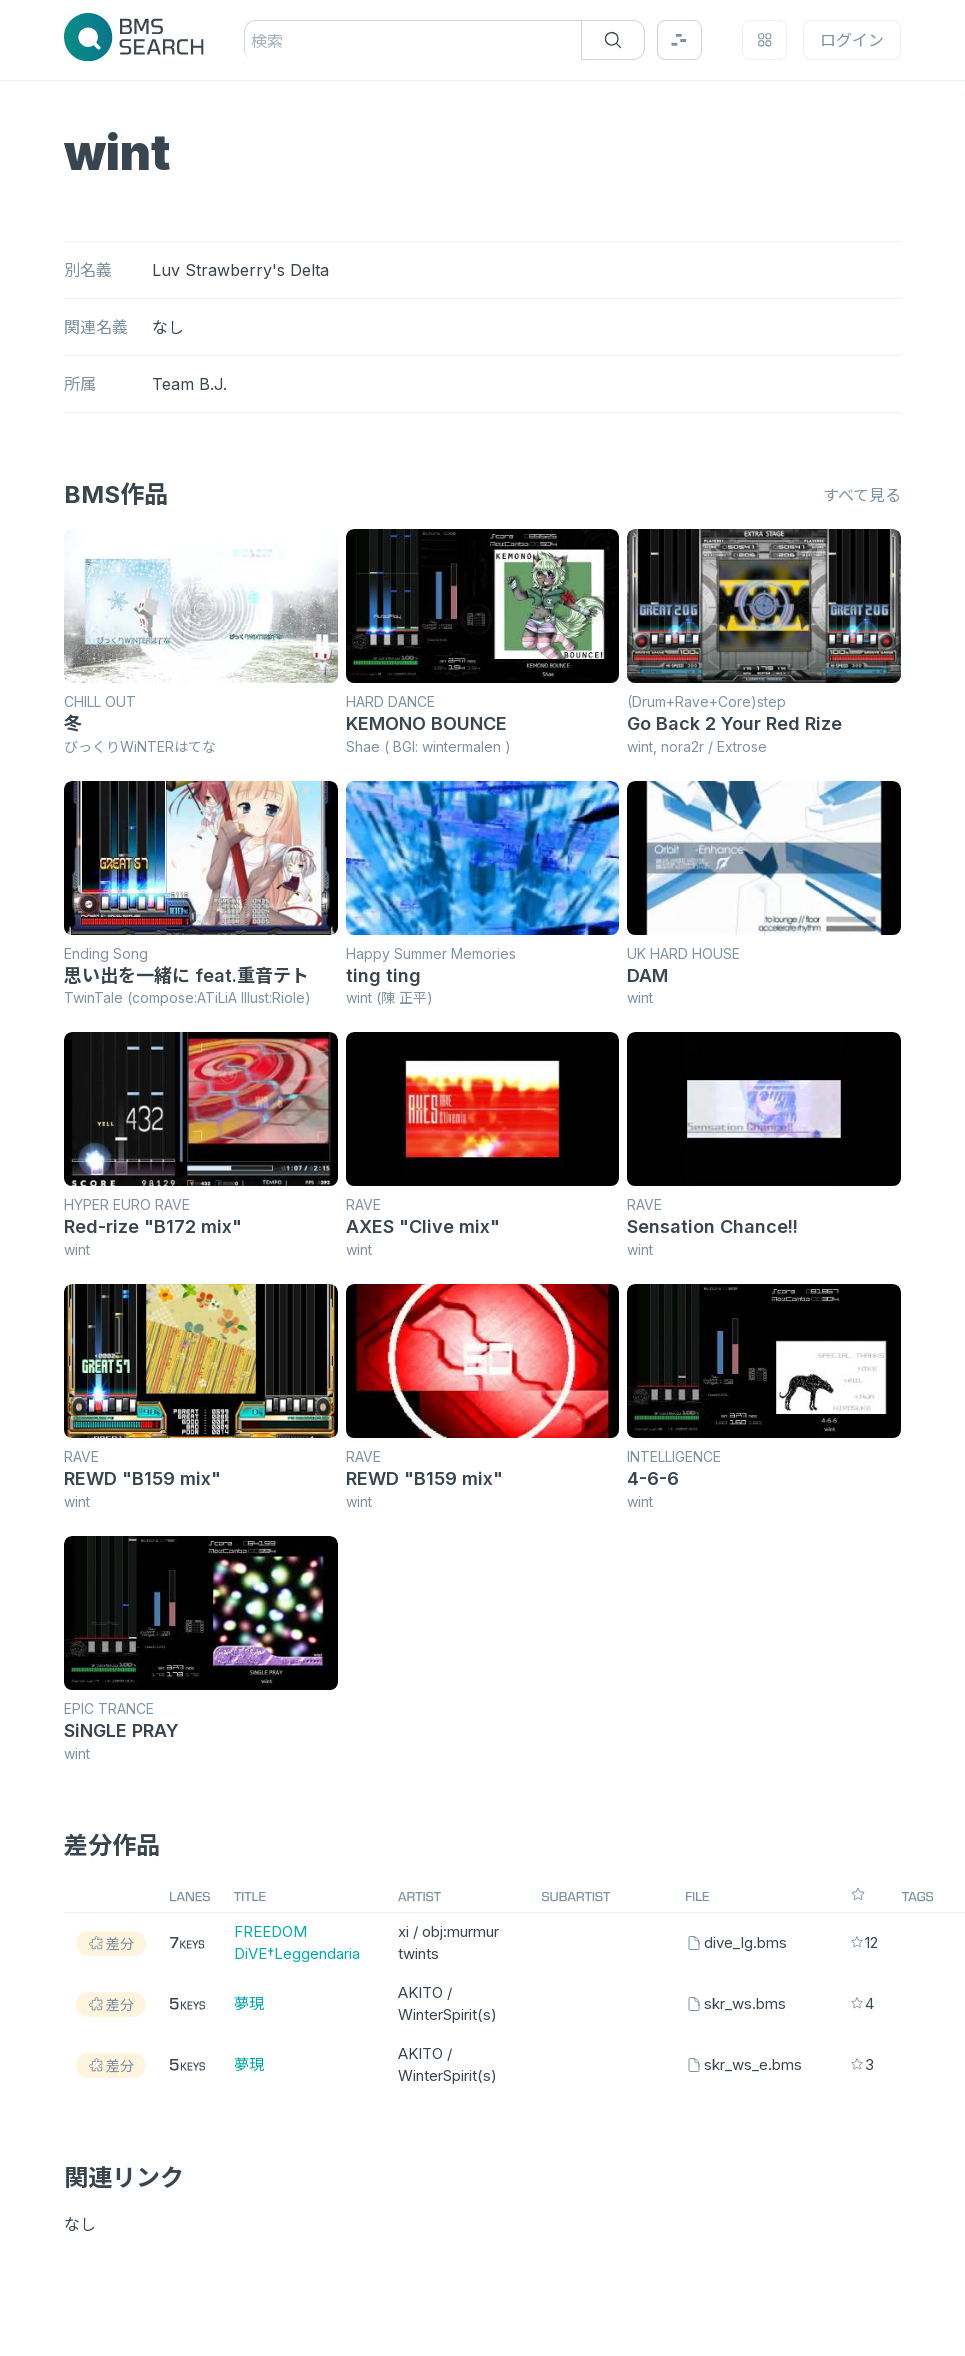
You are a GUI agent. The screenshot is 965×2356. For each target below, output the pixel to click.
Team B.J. (189, 384)
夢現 (249, 2003)
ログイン (852, 40)
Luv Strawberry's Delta (240, 270)
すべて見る (862, 495)
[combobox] (253, 41)
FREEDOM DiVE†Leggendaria (297, 1943)
